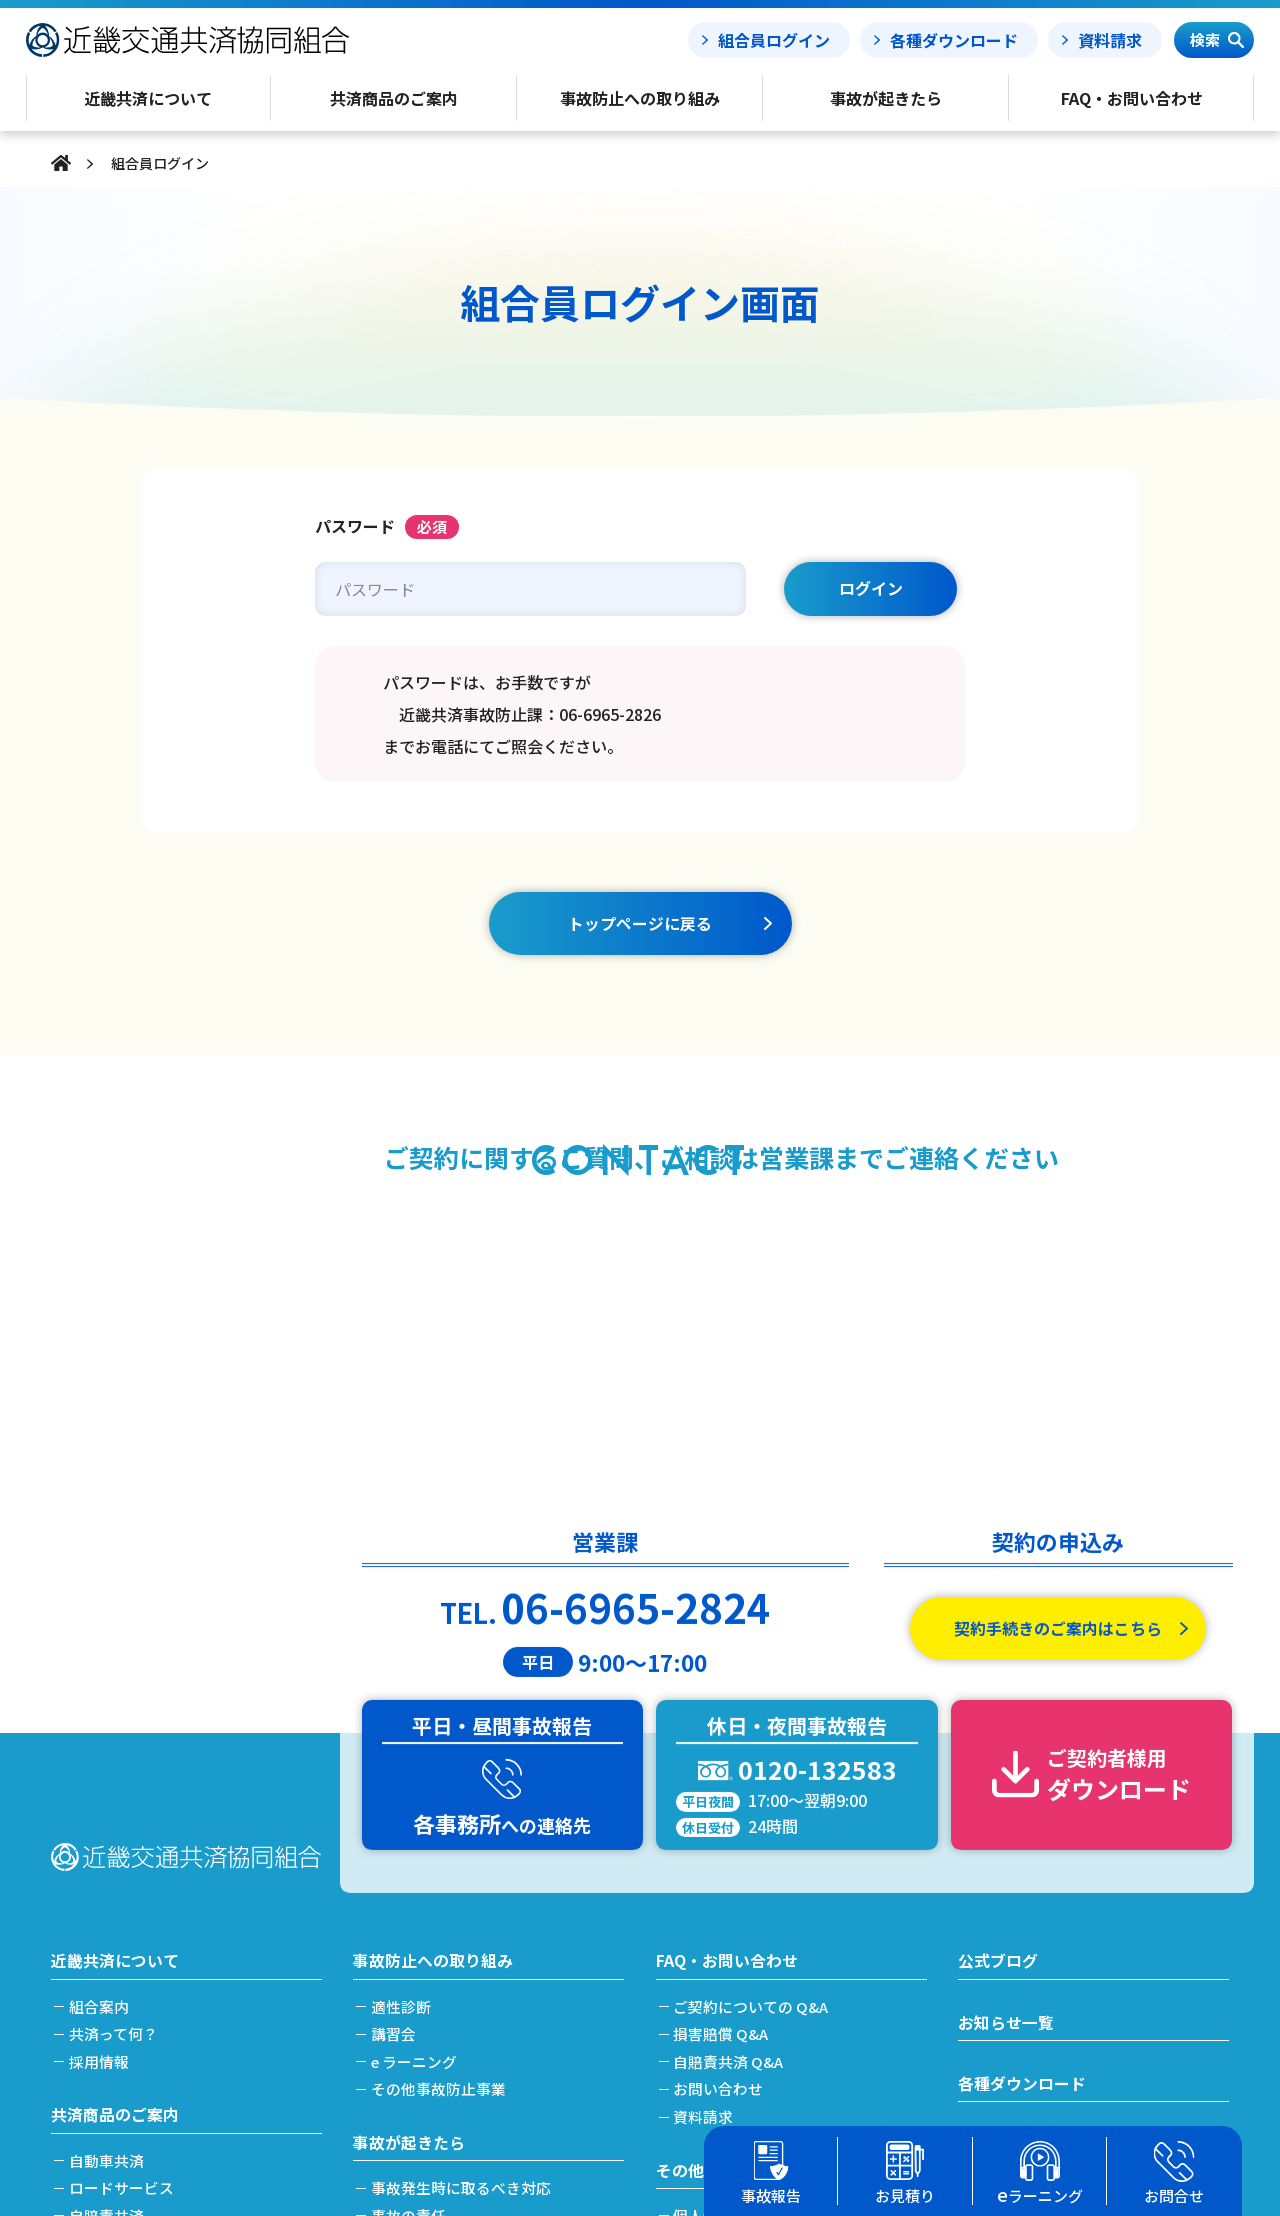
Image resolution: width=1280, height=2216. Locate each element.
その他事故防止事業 (440, 1785)
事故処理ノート (1014, 1904)
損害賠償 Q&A (723, 1731)
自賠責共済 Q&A (731, 1758)
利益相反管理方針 (736, 1966)
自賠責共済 (108, 1912)
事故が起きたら (409, 1839)
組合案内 (101, 1703)
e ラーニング (416, 1758)
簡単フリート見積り (138, 1966)
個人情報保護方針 (736, 1912)
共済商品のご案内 (115, 1811)
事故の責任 (410, 1912)
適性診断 (403, 1703)
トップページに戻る (640, 923)
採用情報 (101, 1758)
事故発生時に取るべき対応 (463, 1884)
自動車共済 (108, 1857)
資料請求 (1110, 40)
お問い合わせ (721, 1785)
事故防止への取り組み (433, 1658)
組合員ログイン (774, 40)
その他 (680, 1866)
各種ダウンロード (954, 40)
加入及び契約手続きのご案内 (168, 1994)
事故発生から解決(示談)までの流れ (491, 1939)
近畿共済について (115, 1658)
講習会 (395, 1731)
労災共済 (101, 1939)
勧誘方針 (706, 1939)
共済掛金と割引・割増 (146, 2021)
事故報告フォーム (1022, 1842)
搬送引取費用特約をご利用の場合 (485, 1966)
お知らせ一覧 (1006, 1719)
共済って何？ (115, 1731)
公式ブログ (998, 1658)
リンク (698, 2071)
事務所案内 (713, 2044)
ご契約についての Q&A (753, 1703)
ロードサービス (123, 1884)
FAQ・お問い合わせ (727, 1658)
